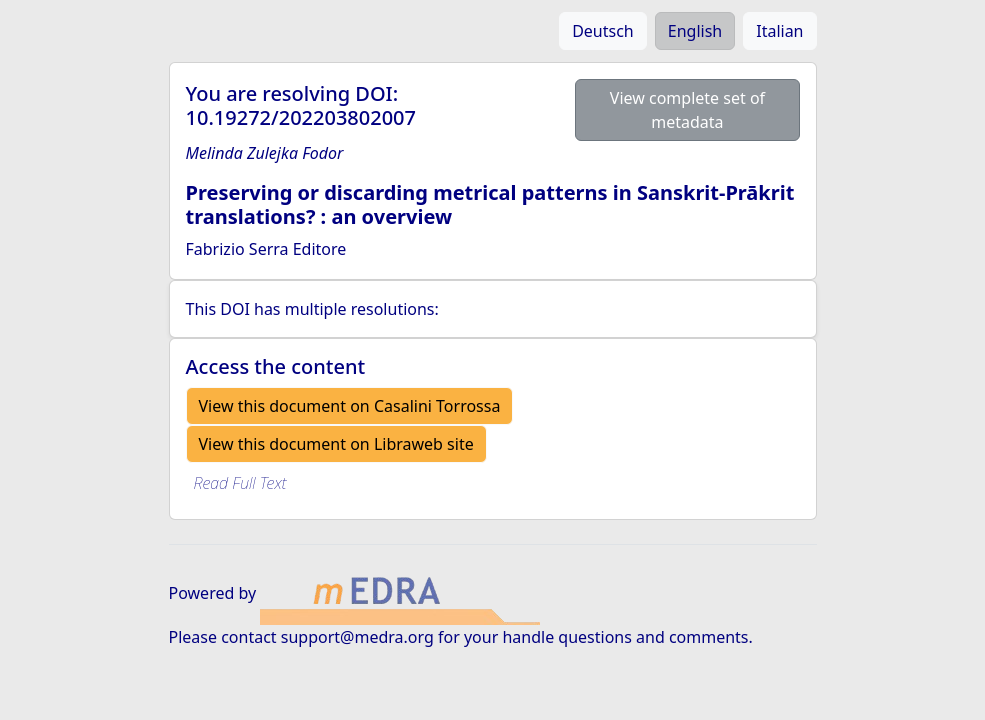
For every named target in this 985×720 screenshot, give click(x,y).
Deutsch (603, 31)
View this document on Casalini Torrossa (350, 406)
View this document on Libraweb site (336, 444)
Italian (779, 31)
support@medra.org (357, 637)
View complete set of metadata (687, 110)
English (695, 31)
